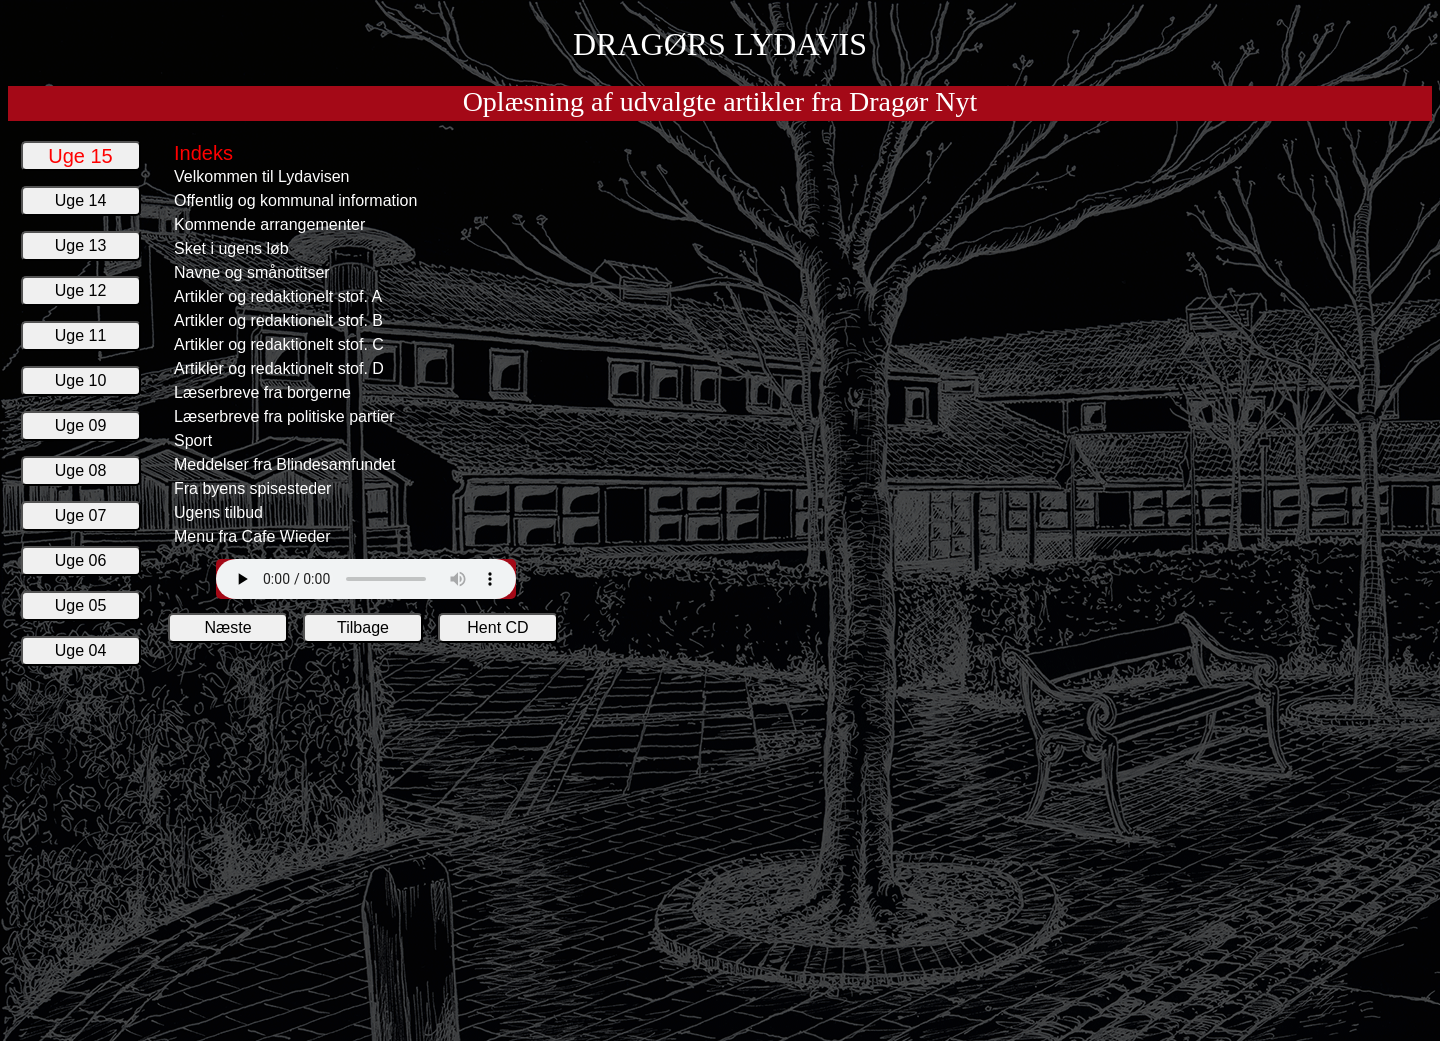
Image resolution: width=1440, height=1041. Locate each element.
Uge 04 (81, 650)
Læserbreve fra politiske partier (284, 416)
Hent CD (497, 627)
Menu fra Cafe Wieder (252, 536)
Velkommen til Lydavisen (262, 176)
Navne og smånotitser (252, 272)
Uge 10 (81, 380)
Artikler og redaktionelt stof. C (279, 344)
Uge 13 (81, 245)
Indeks (203, 153)
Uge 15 (80, 156)
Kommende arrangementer (269, 224)
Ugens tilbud (218, 512)
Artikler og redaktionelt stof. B (278, 320)
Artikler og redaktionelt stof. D (279, 368)
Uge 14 (81, 200)
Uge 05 (81, 605)
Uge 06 (81, 560)
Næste (227, 627)
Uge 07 (81, 515)
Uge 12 (81, 290)
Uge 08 (81, 470)
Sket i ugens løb (231, 248)
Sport (193, 440)
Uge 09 (81, 425)
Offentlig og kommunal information (295, 200)
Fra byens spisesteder (252, 488)
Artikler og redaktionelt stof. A (278, 296)
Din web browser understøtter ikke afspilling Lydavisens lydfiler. (366, 579)
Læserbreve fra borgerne (262, 392)
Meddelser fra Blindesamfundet (284, 464)
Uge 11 (81, 335)
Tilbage (363, 627)
